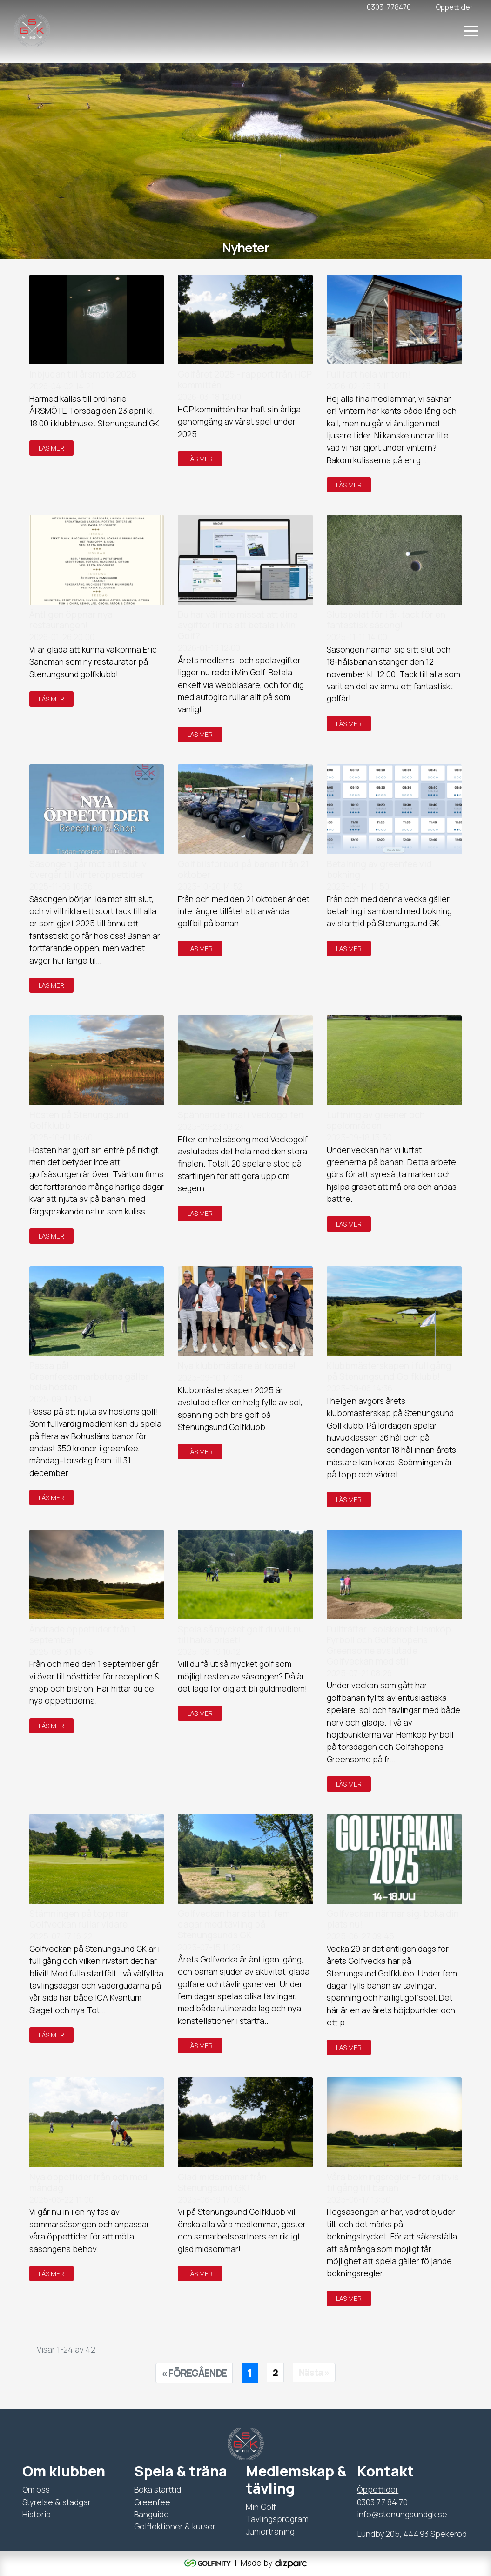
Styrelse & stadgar (56, 2502)
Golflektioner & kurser (174, 2526)
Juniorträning (270, 2531)
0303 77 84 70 (382, 2502)
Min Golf (261, 2506)
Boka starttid (157, 2489)
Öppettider (377, 2489)
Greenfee (152, 2502)
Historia (36, 2514)
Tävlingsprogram (277, 2518)
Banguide (151, 2514)
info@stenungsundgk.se (402, 2514)
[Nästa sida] (314, 2372)
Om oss (36, 2489)
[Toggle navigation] (471, 30)
